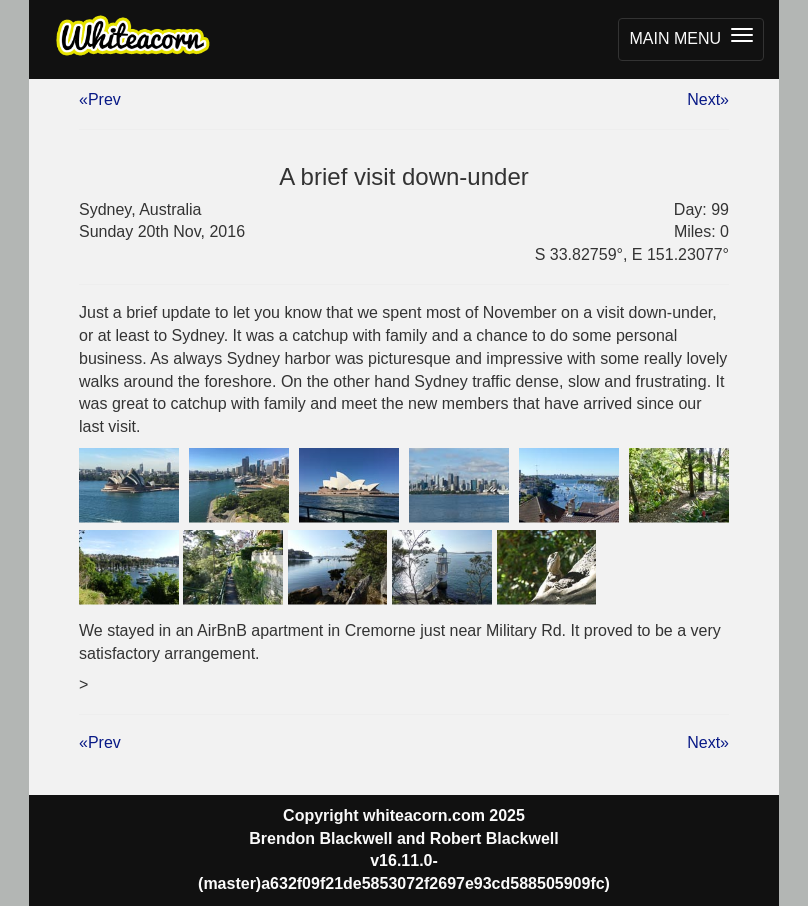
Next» (708, 99)
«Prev (100, 99)
